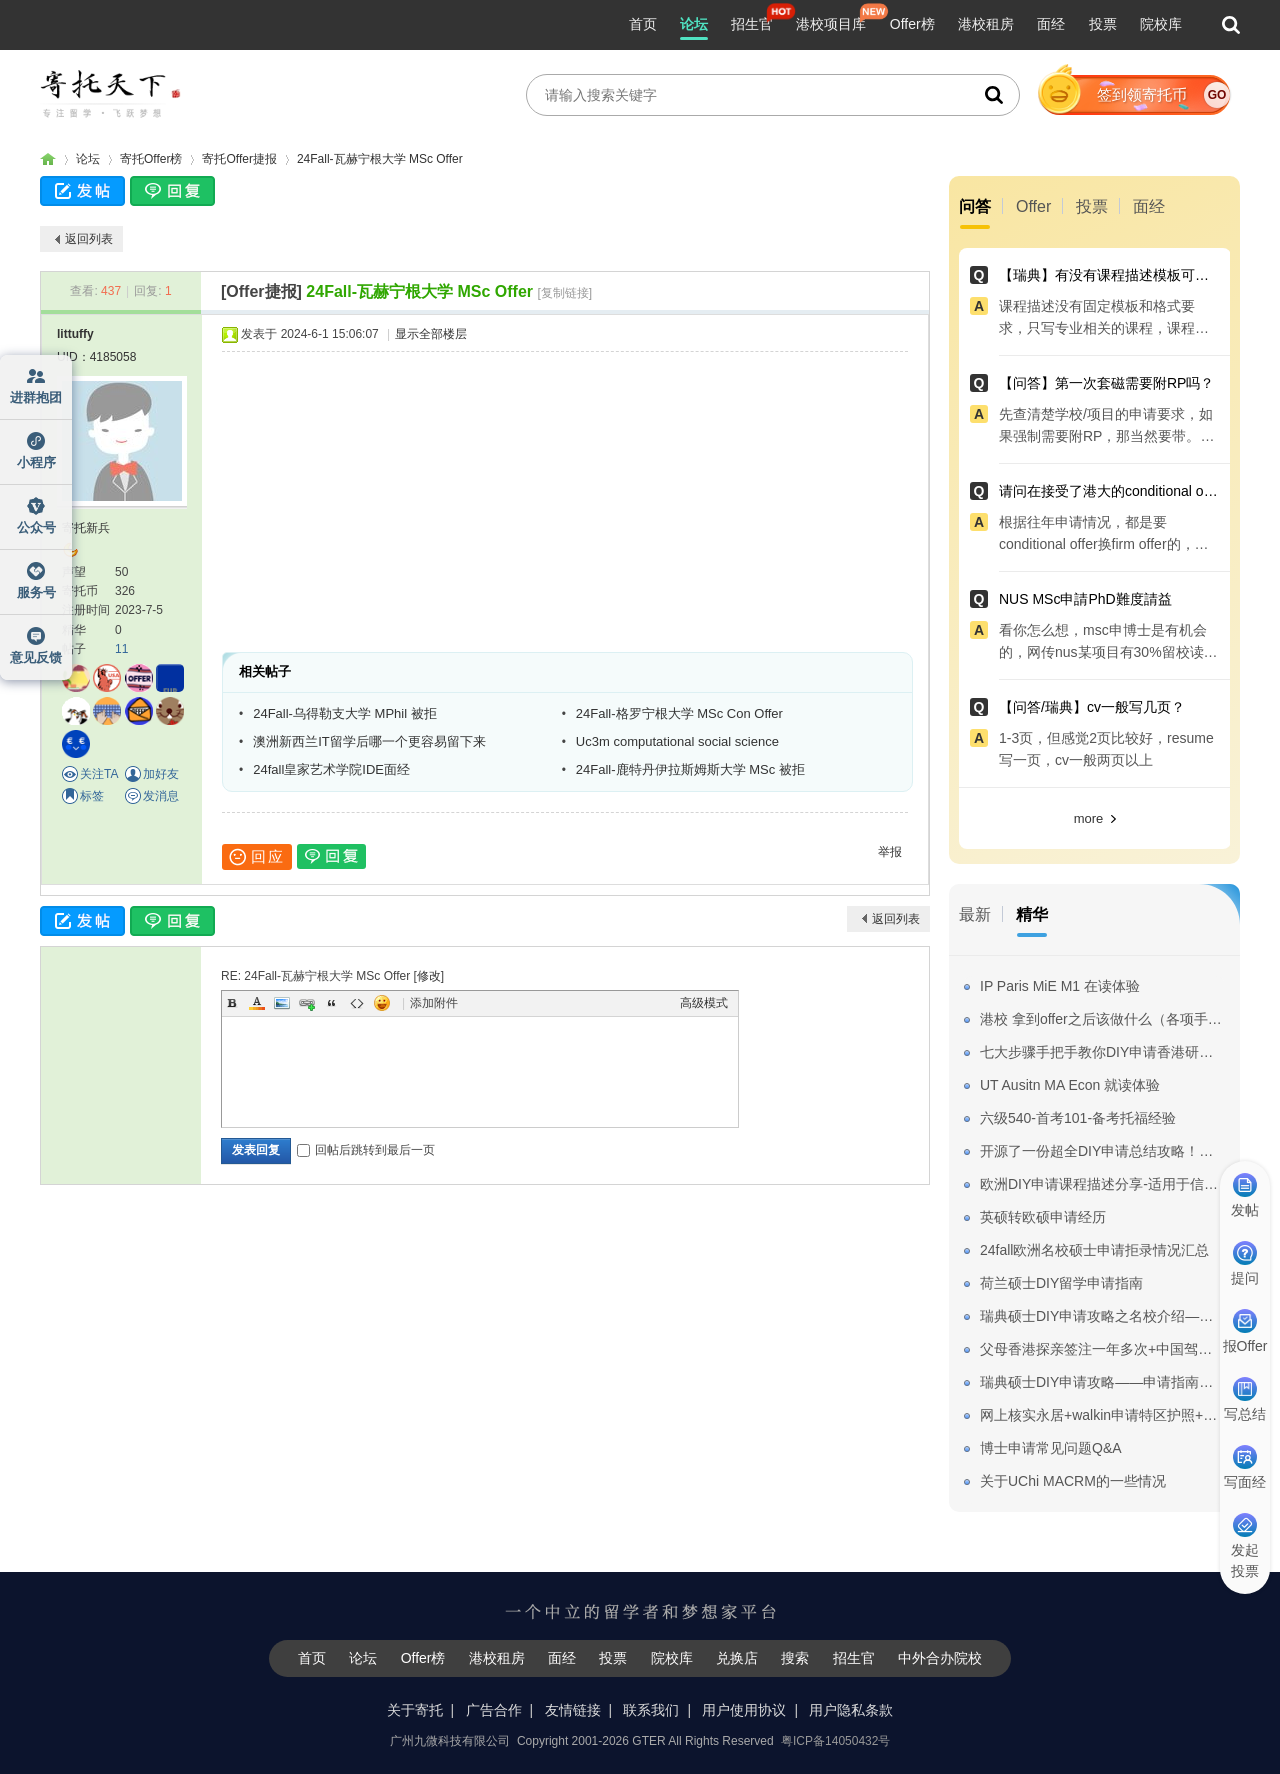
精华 (1032, 914)
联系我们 (651, 1710)
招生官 (752, 24)
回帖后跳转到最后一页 (366, 1150)
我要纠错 (1253, 1688)
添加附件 (434, 1003)
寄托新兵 (86, 528)
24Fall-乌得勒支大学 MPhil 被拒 (344, 713)
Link (307, 1003)
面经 (1051, 24)
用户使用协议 (744, 1710)
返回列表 (89, 239)
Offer (1033, 206)
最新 (975, 914)
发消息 (161, 796)
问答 (975, 206)
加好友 (161, 774)
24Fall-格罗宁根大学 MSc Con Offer (679, 713)
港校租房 (986, 24)
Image (282, 1003)
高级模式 (704, 1003)
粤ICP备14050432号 (835, 1741)
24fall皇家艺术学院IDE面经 (331, 769)
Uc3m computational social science (677, 741)
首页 (643, 24)
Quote (332, 1003)
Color (257, 1003)
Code (357, 1003)
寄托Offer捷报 (239, 159)
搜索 (795, 1658)
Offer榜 (912, 24)
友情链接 (573, 1710)
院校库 (1161, 24)
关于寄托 (415, 1710)
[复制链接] (564, 293)
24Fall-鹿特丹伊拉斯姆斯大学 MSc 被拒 (690, 769)
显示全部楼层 (431, 334)
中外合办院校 (940, 1658)
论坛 (694, 24)
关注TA (99, 774)
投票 (1103, 24)
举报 (890, 852)
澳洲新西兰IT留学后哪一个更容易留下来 (369, 741)
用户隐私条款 (851, 1710)
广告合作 (494, 1710)
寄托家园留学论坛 (48, 159)
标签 (92, 796)
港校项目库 (831, 24)
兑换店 (737, 1658)
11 (121, 649)
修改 (429, 976)
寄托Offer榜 (151, 159)
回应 (257, 857)
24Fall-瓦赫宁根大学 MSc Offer (380, 159)
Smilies (382, 1003)
